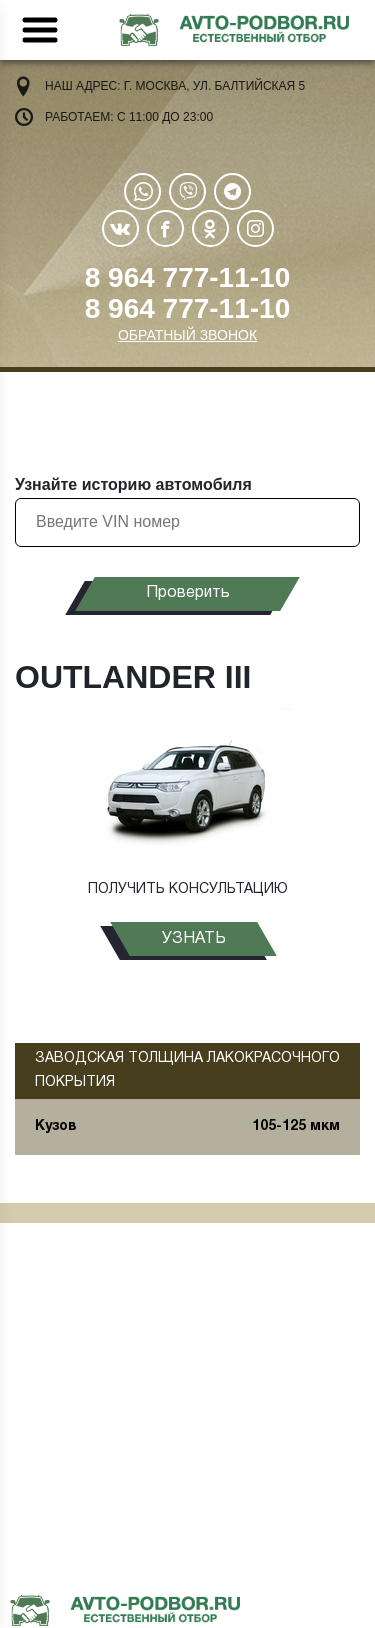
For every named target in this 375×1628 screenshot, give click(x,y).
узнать (194, 939)
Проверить (188, 593)
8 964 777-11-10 (188, 277)
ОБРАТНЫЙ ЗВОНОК (187, 335)
